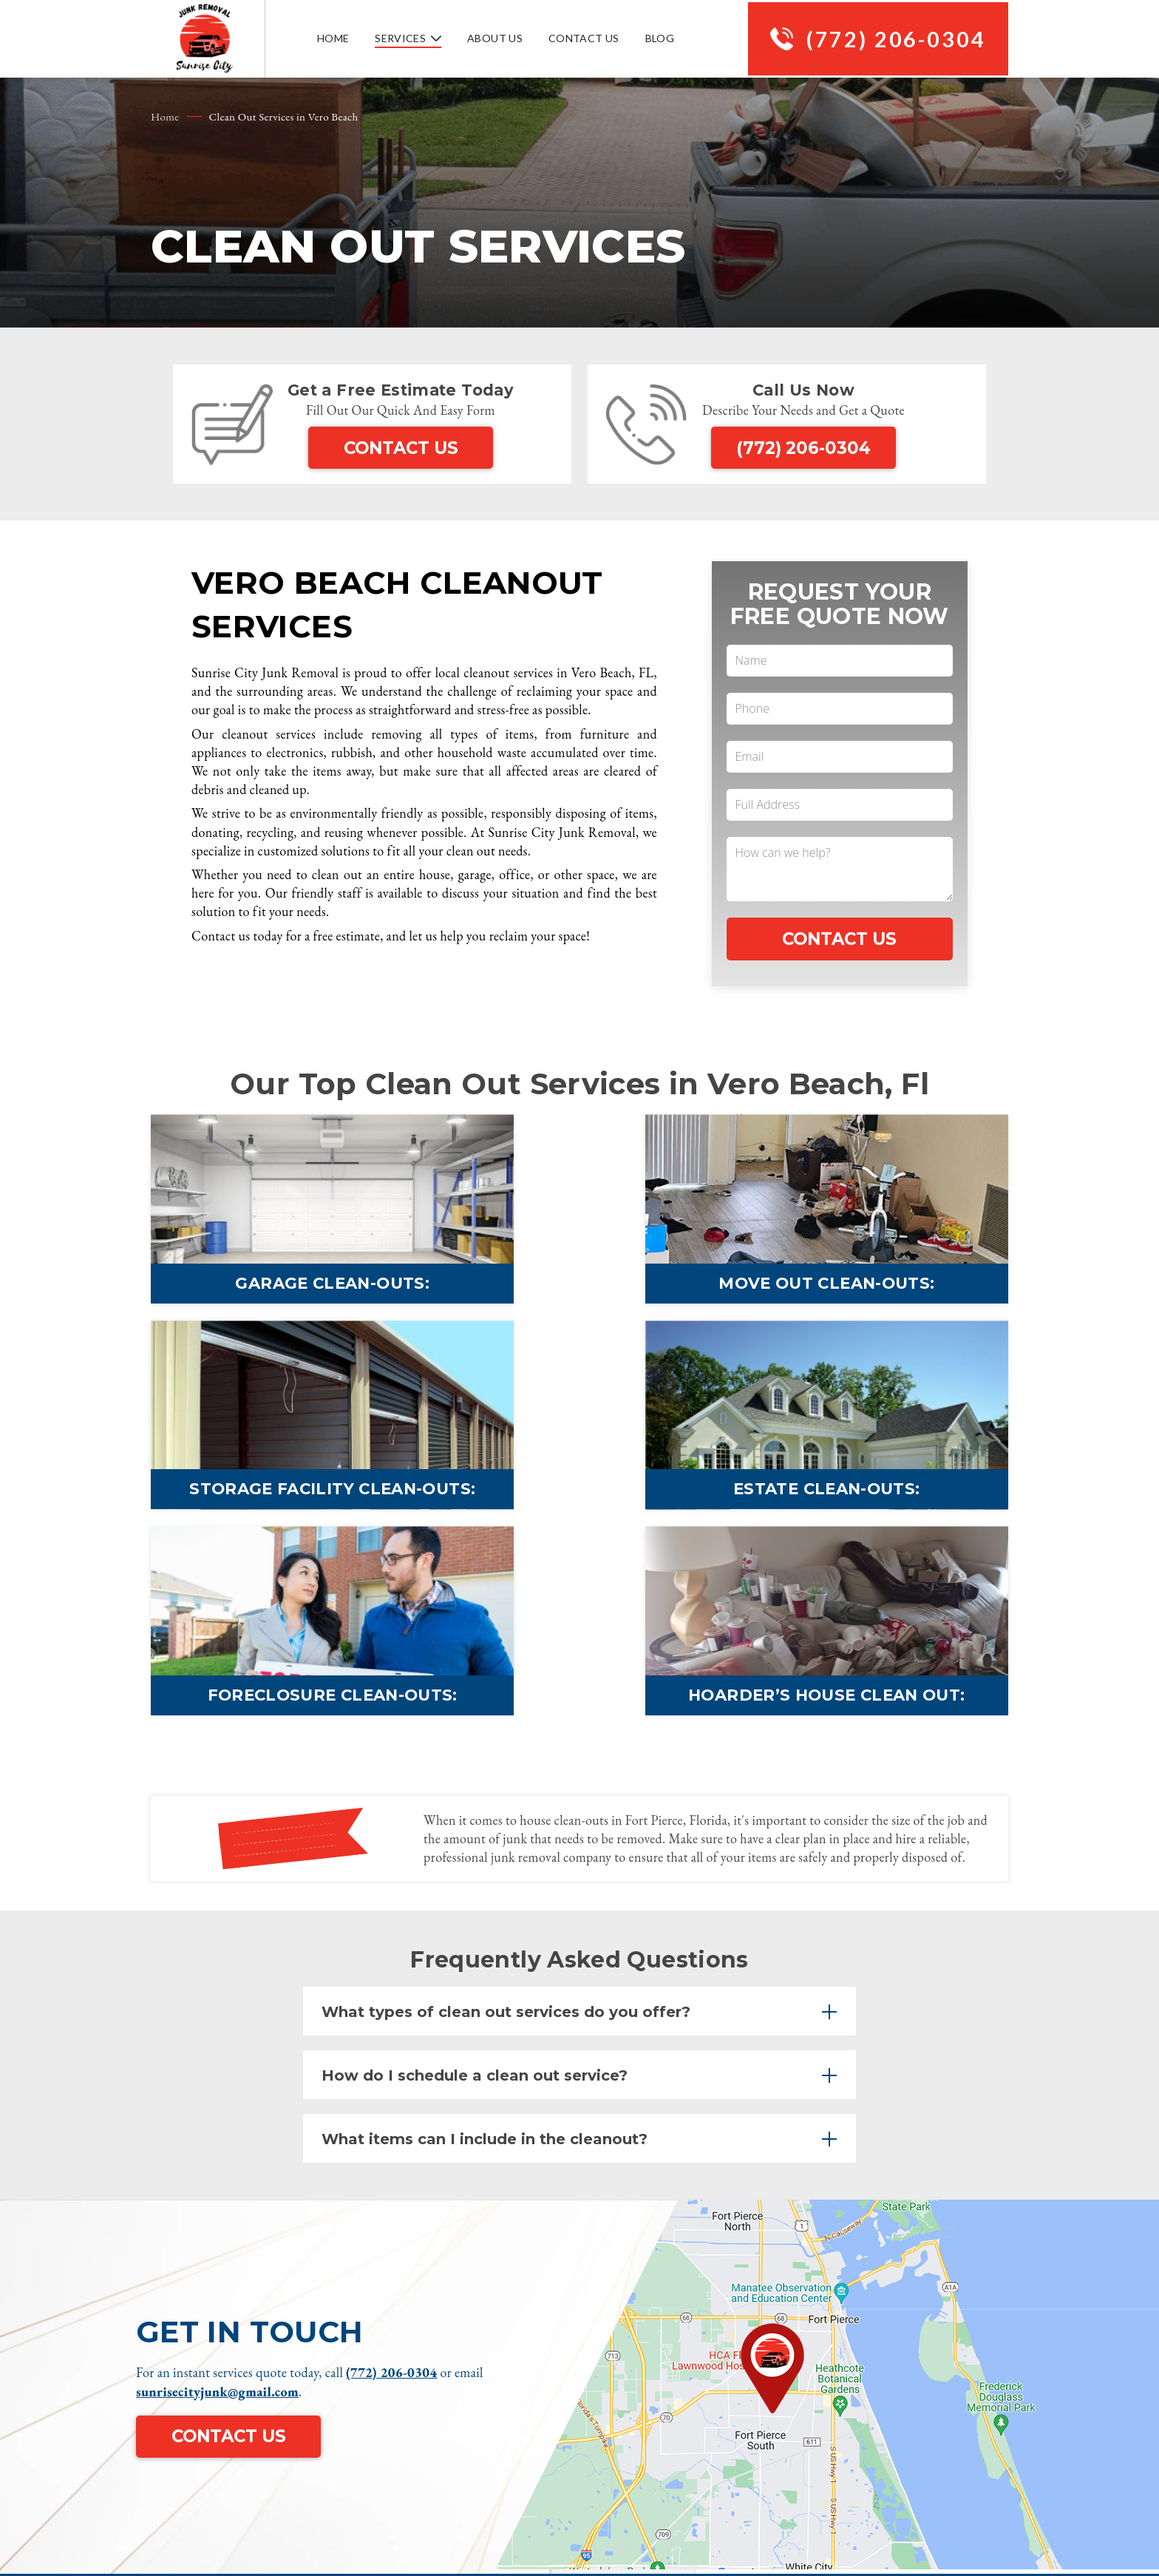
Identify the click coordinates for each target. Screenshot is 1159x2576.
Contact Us (578, 39)
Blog (653, 39)
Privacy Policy (964, 2434)
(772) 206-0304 (891, 39)
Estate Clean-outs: (287, 1506)
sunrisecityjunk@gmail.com (217, 2200)
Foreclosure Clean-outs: (579, 1506)
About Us (489, 39)
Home (327, 39)
